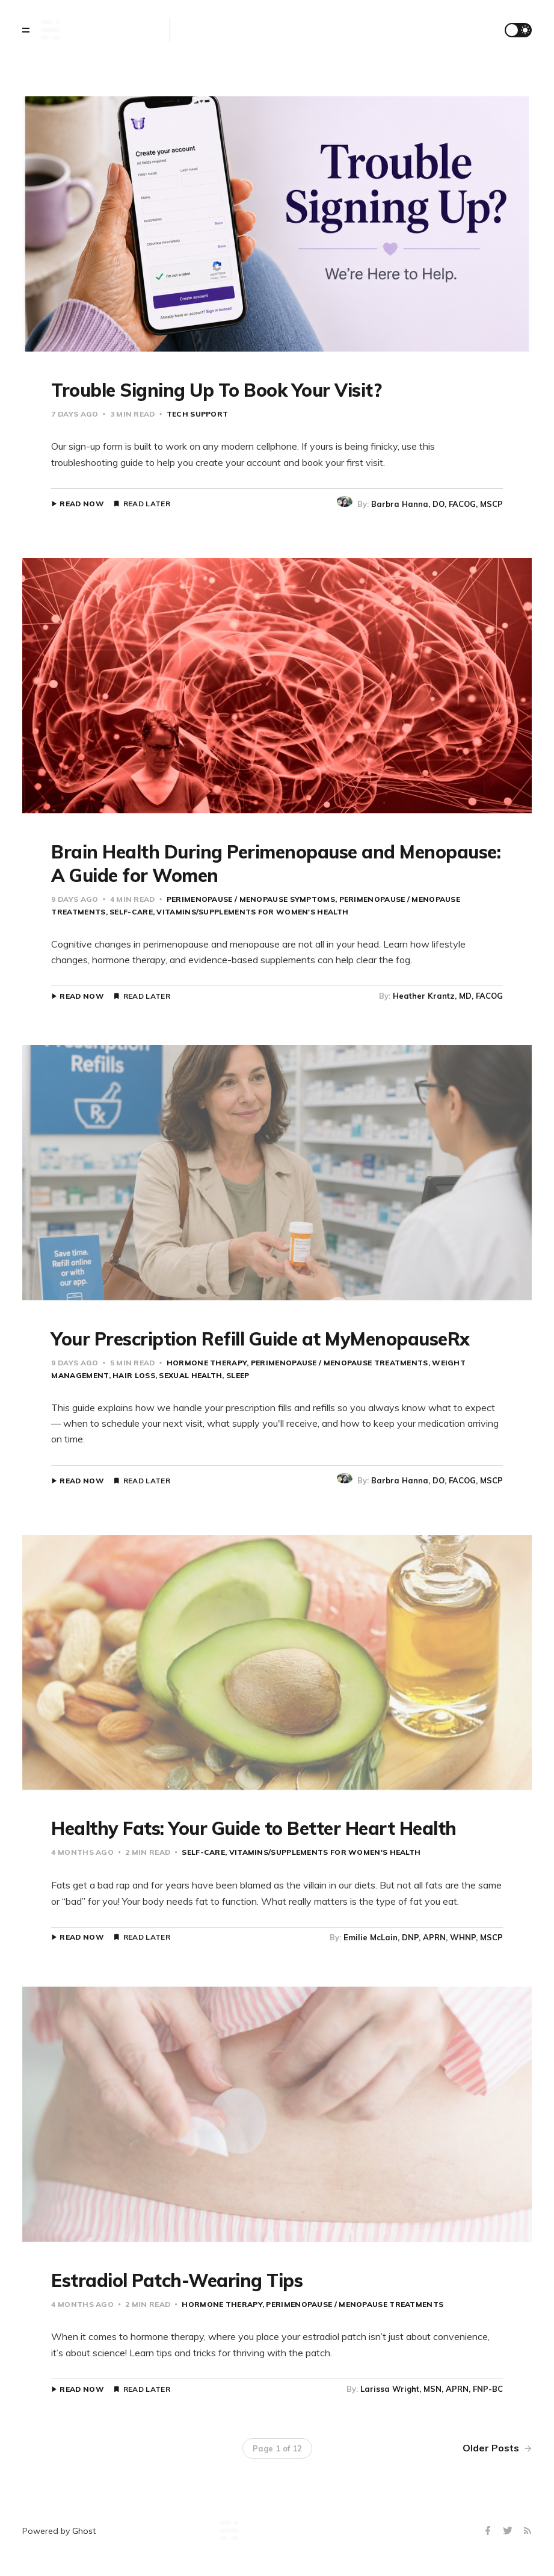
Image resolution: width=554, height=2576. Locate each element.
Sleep (238, 1375)
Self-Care (131, 911)
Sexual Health (190, 1375)
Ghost (84, 2530)
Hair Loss (133, 1375)
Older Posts (497, 2448)
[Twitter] (509, 2531)
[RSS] (527, 2531)
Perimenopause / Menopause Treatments (339, 1362)
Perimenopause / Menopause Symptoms (251, 899)
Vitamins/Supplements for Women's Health (252, 911)
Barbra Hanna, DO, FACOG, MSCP (437, 504)
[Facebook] (489, 2531)
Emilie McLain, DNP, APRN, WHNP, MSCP (423, 1937)
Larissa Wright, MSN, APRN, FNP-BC (431, 2389)
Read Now (81, 503)
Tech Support (198, 413)
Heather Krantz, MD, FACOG (448, 996)
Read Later (146, 503)
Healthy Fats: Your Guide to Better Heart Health (254, 1828)
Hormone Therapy (207, 1362)
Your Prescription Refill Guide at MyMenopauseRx (260, 1338)
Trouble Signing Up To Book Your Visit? (216, 390)
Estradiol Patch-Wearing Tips (177, 2280)
